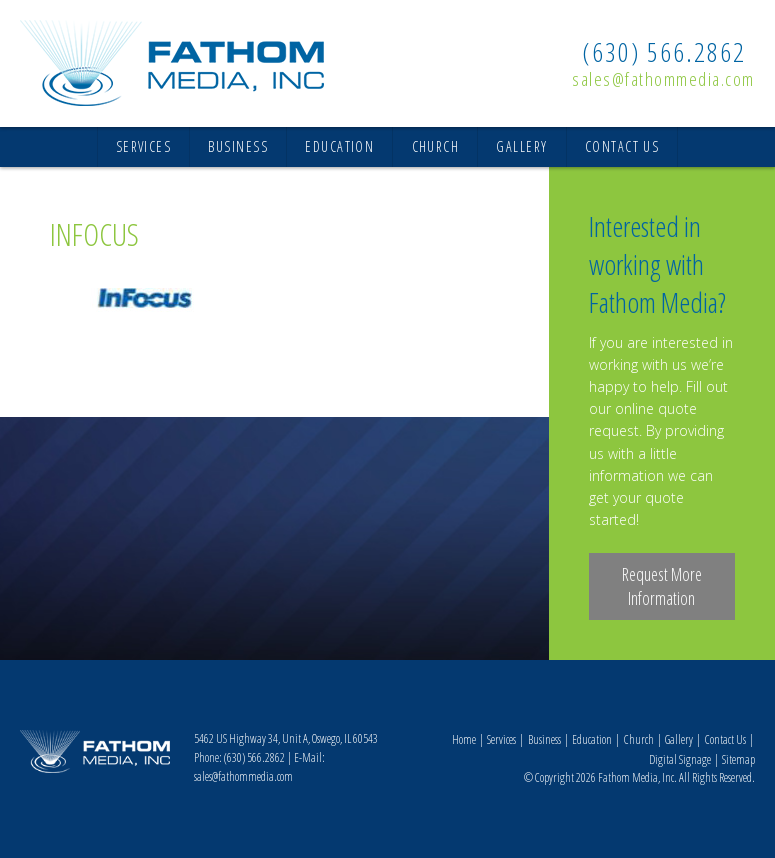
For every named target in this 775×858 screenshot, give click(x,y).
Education (339, 146)
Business (238, 146)
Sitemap (738, 759)
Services (144, 146)
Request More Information (662, 586)
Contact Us (622, 146)
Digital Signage (680, 759)
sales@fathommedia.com (663, 79)
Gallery (521, 146)
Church (436, 146)
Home (464, 739)
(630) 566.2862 (664, 52)
